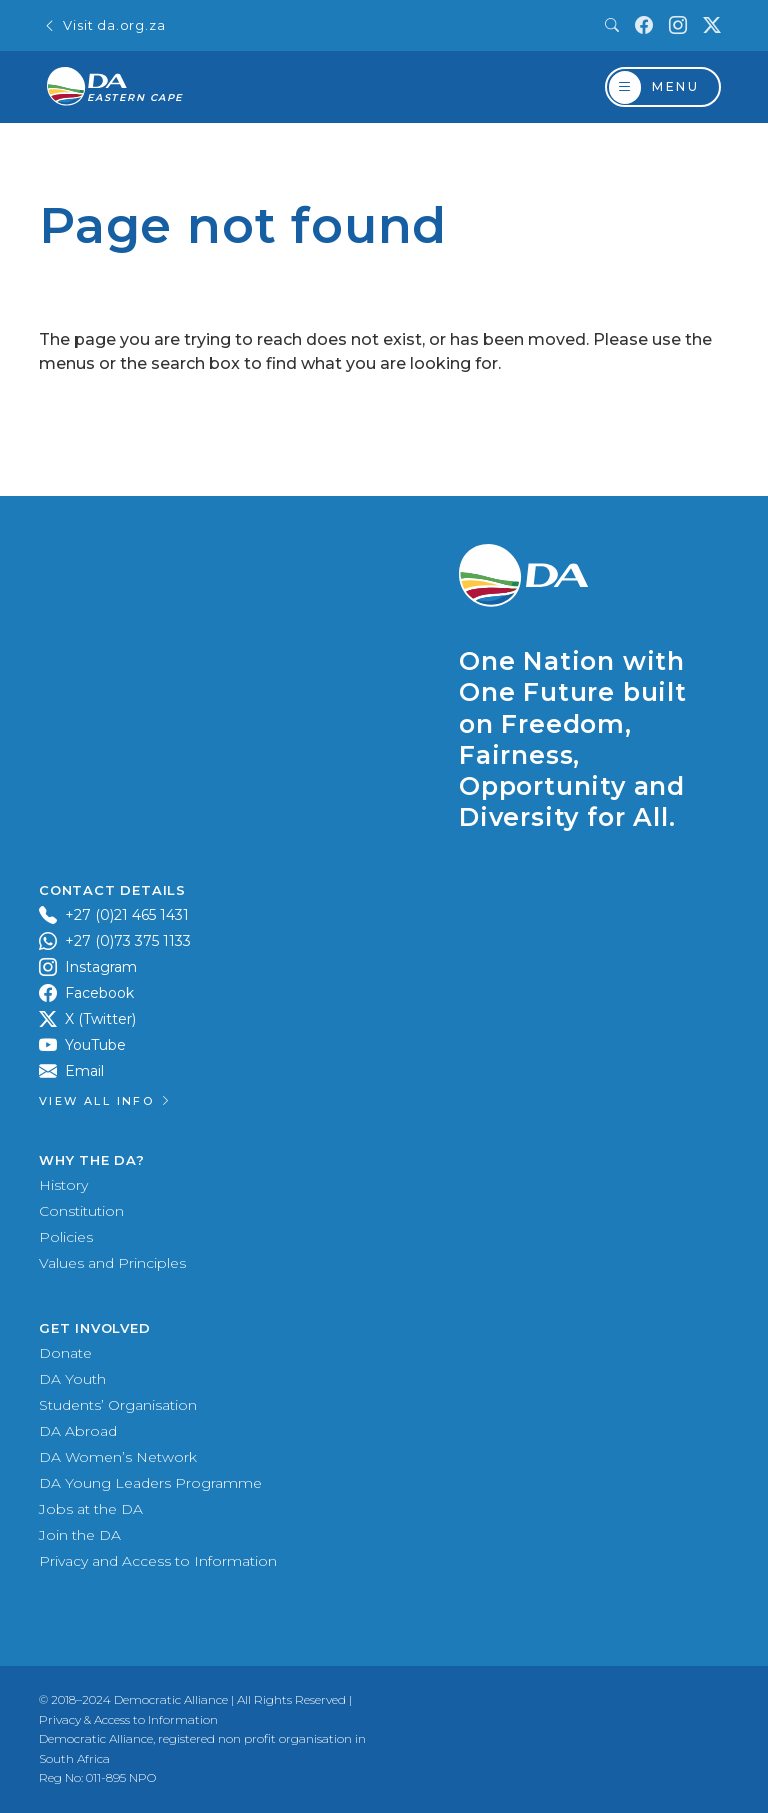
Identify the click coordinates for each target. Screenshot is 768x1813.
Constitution (81, 1211)
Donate (65, 1353)
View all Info (106, 1101)
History (63, 1185)
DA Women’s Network (118, 1457)
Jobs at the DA (91, 1509)
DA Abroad (78, 1431)
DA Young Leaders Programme (150, 1483)
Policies (66, 1237)
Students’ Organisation (118, 1405)
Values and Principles (112, 1263)
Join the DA (80, 1535)
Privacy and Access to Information (158, 1561)
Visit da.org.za (104, 25)
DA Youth (72, 1379)
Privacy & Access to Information (128, 1719)
